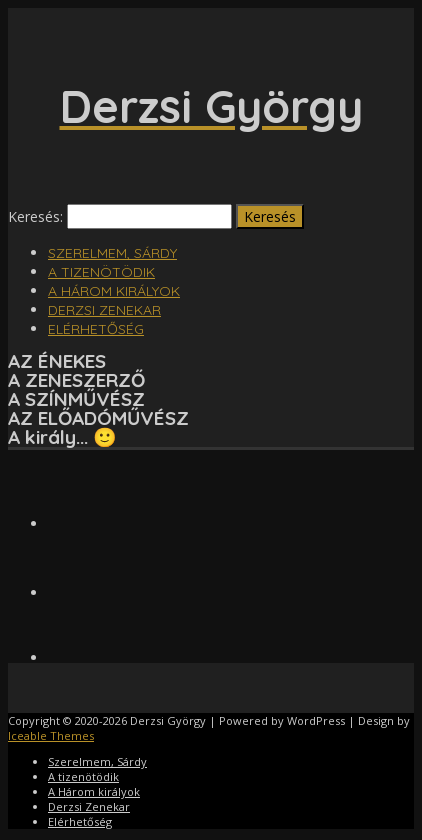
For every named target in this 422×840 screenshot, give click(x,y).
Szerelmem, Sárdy (112, 253)
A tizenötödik (101, 272)
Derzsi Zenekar (104, 310)
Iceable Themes (51, 735)
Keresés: (35, 216)
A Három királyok (114, 291)
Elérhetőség (96, 329)
